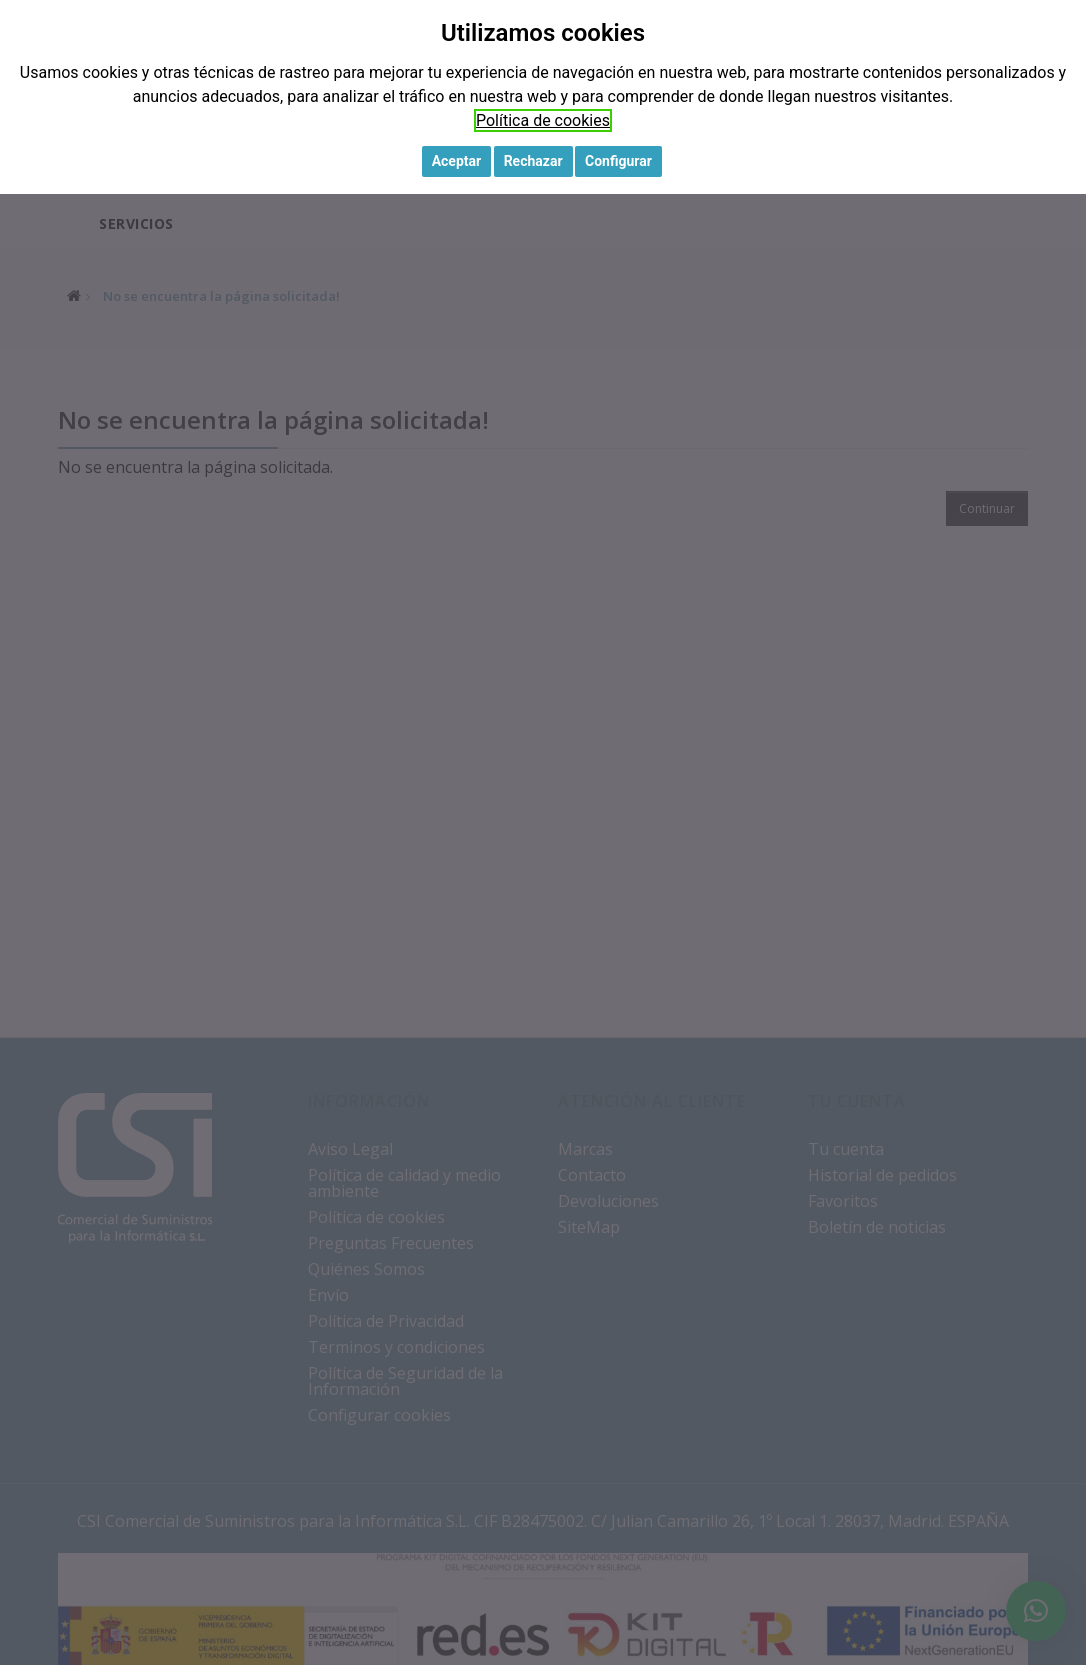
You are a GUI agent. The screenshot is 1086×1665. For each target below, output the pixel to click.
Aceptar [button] (457, 161)
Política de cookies (543, 120)
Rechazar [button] (533, 161)
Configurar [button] (618, 161)
